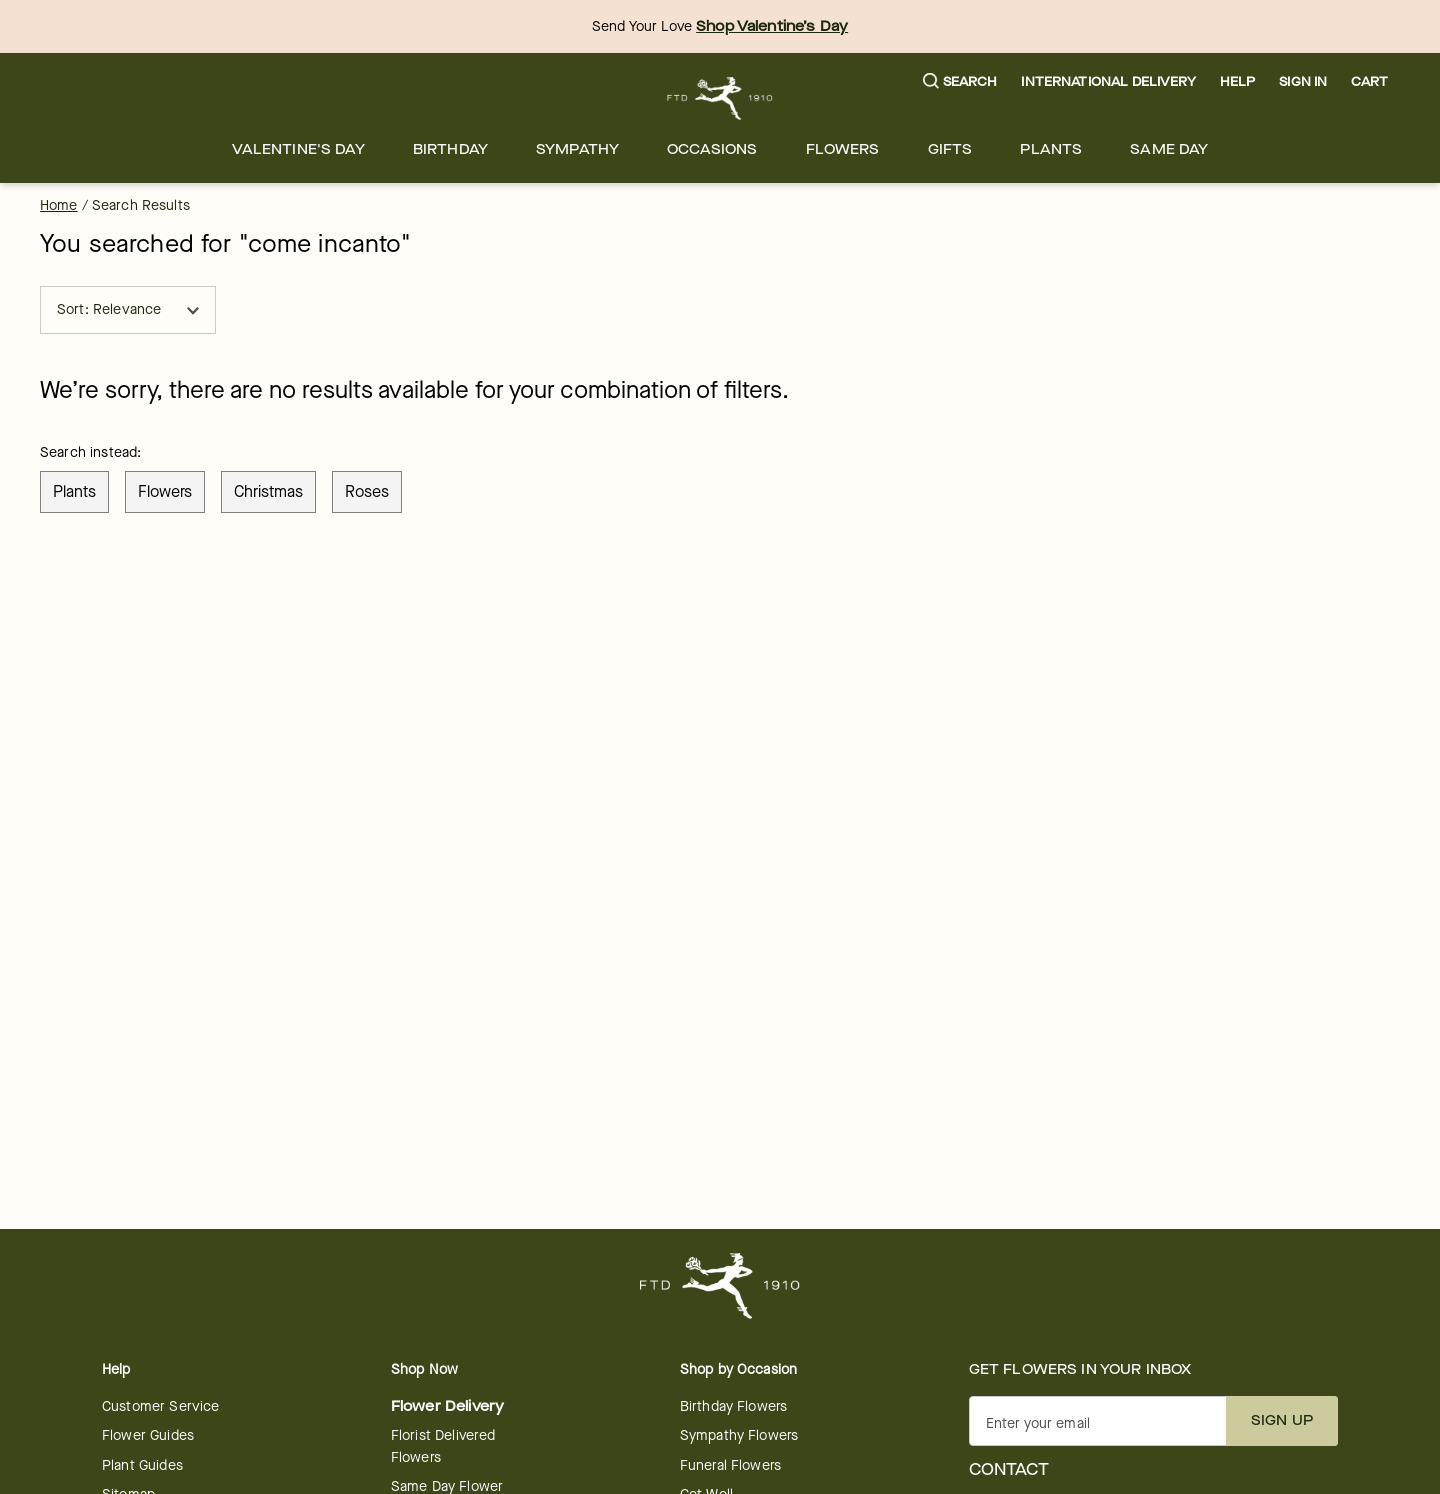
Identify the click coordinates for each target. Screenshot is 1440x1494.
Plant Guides (142, 1465)
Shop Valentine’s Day (772, 26)
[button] (960, 82)
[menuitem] (298, 149)
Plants (1051, 149)
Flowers (843, 149)
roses (367, 491)
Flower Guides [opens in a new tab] (148, 1435)
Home (59, 205)
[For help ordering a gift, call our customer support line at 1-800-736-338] (720, 98)
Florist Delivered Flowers (443, 1446)
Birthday (450, 149)
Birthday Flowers (733, 1406)
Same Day (1169, 149)
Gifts (950, 149)
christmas (268, 491)
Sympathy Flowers (739, 1435)
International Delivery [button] (1108, 81)
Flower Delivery (447, 1406)
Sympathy (577, 149)
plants (74, 491)
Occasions (712, 149)
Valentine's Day (298, 149)
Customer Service (160, 1406)
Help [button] (1238, 81)
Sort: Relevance (128, 309)
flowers (165, 491)
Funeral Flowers (730, 1465)
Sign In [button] (1303, 81)
